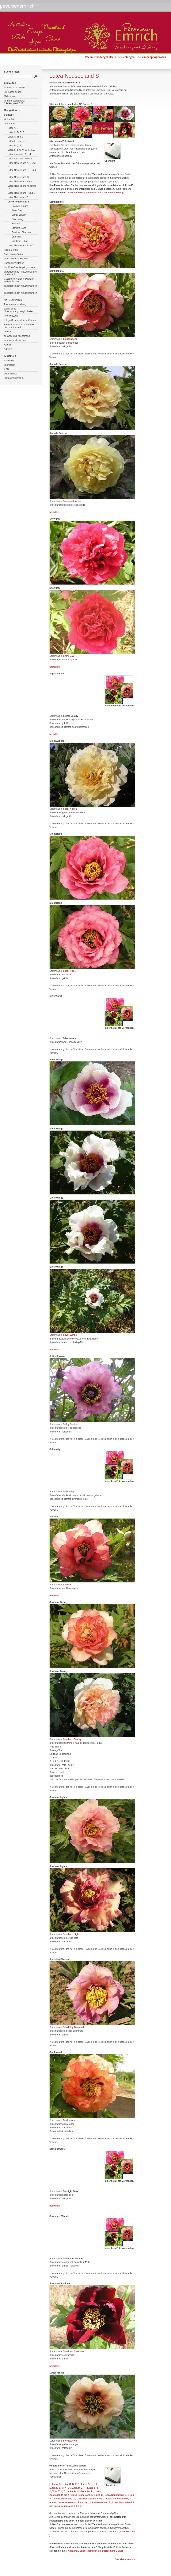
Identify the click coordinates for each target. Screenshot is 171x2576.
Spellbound (69, 2120)
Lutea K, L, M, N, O (17, 141)
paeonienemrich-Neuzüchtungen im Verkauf (20, 273)
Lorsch (7, 331)
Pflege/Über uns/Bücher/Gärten (20, 320)
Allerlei (7, 344)
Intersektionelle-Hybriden (16, 258)
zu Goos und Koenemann (17, 336)
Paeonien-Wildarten (14, 263)
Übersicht (16, 236)
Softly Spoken (70, 1424)
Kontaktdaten (127, 2531)
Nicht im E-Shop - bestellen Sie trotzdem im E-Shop (96, 192)
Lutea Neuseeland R (18, 197)
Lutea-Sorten (10, 123)
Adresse (8, 349)
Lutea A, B (13, 128)
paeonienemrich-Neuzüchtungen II (20, 294)
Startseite (9, 115)
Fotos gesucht (11, 315)
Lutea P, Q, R (14, 145)
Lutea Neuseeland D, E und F (22, 171)
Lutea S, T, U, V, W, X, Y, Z (21, 150)
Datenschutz (10, 373)
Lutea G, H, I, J (15, 136)
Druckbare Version (125, 2559)
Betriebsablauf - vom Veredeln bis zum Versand (19, 326)
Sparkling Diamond (73, 2027)
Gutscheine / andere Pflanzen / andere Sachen (19, 280)
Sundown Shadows (21, 232)
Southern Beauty (72, 1739)
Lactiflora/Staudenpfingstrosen (19, 267)
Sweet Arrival (70, 2440)
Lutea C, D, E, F (16, 132)
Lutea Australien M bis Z (20, 158)
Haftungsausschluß (14, 378)
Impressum (9, 365)
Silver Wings (18, 219)
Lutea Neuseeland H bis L (21, 181)
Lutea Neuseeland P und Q (21, 193)
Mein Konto (10, 96)
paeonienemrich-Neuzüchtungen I (20, 287)
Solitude (16, 223)
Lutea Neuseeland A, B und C (22, 164)
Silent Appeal (70, 809)
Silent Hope (69, 971)
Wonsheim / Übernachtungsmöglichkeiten (18, 310)
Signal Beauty (19, 215)
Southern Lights (72, 1934)
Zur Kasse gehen (12, 92)
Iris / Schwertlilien (13, 300)
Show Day (17, 210)
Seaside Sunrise (20, 206)
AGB (6, 369)
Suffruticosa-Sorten (14, 254)
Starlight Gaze (19, 228)
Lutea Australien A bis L (20, 154)
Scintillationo (70, 339)
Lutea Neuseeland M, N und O (22, 187)
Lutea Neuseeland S (18, 201)
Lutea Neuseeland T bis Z (21, 245)
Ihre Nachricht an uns (15, 340)
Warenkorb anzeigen (14, 87)
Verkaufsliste (10, 119)
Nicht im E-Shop (20, 241)
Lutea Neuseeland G (18, 177)
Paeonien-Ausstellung (15, 304)
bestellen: (54, 512)
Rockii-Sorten (11, 250)
